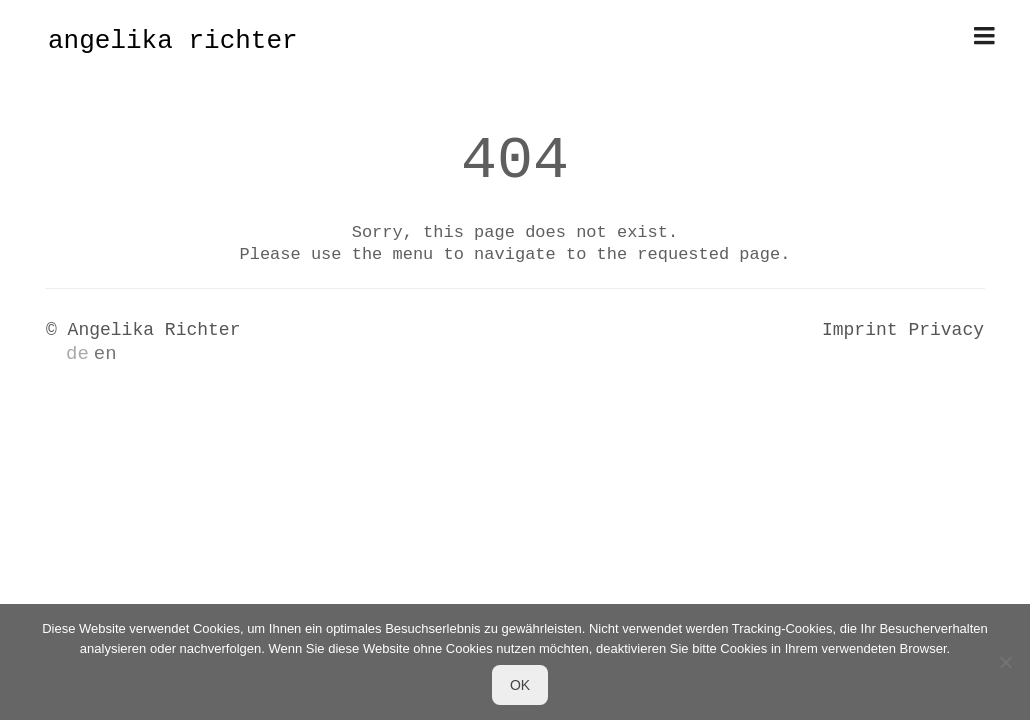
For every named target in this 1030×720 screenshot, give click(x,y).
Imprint (860, 330)
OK (520, 685)
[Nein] (1005, 662)
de (77, 354)
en (105, 354)
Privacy (946, 330)
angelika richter (173, 41)
